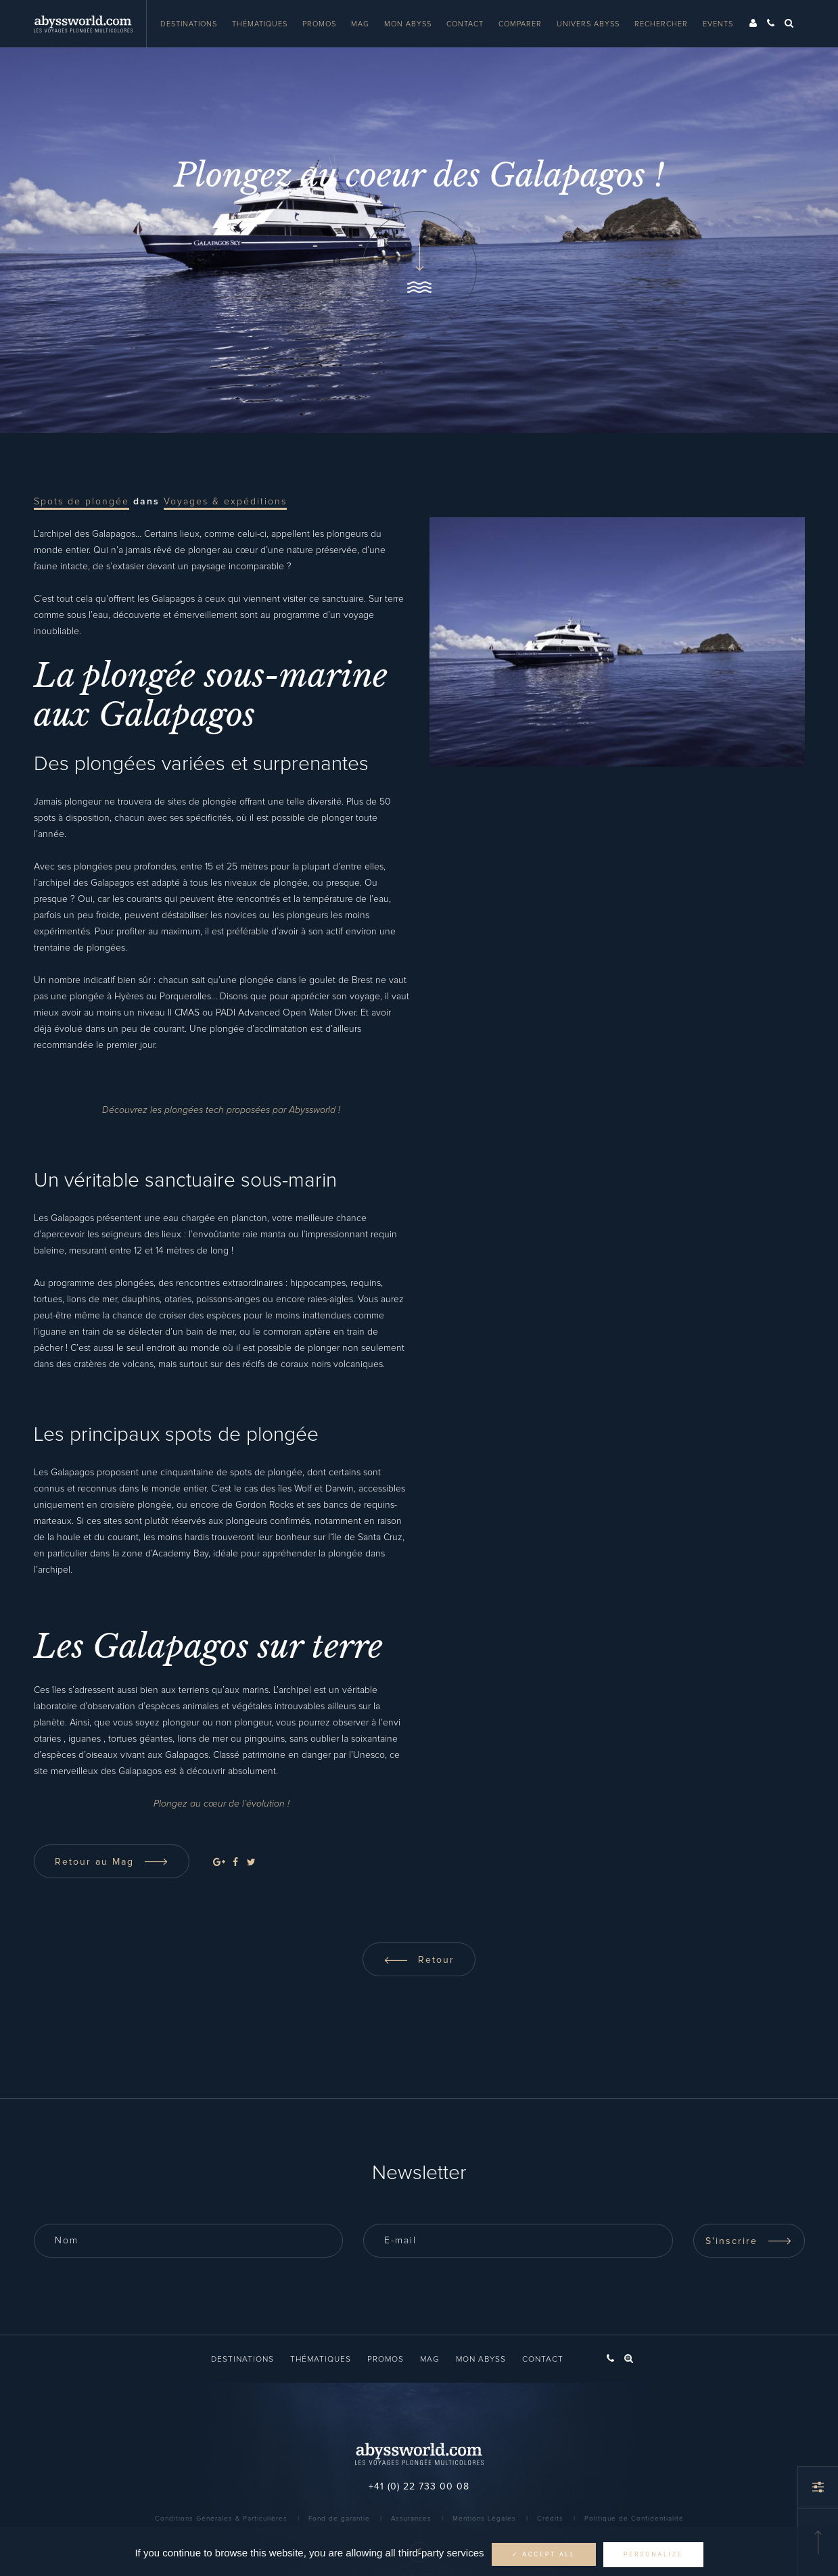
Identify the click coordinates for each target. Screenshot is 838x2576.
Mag (360, 24)
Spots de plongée (81, 501)
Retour (419, 1960)
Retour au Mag (111, 1862)
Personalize (653, 2554)
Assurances (411, 2518)
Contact (465, 24)
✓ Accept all (544, 2554)
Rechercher (661, 24)
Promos (319, 24)
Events (718, 24)
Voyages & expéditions (225, 501)
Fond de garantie (339, 2518)
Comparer (520, 24)
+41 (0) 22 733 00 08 (419, 2486)
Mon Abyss (408, 24)
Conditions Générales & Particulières (221, 2518)
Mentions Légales (484, 2518)
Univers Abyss (588, 24)
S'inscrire (748, 2241)
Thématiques (259, 24)
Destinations (188, 24)
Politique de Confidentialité (634, 2518)
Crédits (550, 2518)
